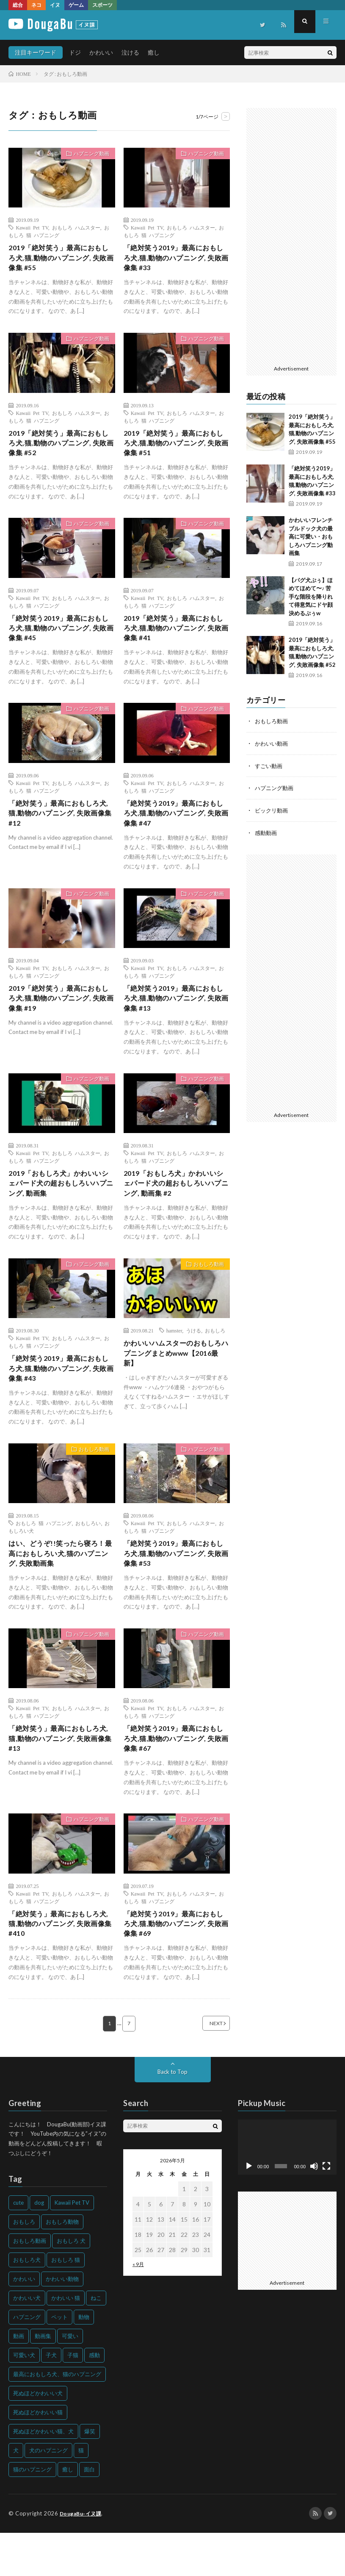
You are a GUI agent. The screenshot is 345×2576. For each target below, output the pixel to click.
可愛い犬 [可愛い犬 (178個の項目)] (24, 2398)
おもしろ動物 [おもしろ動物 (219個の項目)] (62, 2265)
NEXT (206, 2067)
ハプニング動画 (87, 155)
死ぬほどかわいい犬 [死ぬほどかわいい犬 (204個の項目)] (38, 2436)
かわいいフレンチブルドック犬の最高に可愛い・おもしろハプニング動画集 (311, 536)
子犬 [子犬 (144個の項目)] (51, 2398)
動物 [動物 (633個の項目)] (83, 2360)
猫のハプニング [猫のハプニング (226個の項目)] (32, 2513)
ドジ (75, 52)
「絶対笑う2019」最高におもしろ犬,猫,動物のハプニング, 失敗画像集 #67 (176, 1775)
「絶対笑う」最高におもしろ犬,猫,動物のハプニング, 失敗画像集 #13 (59, 1775)
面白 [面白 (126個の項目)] (89, 2513)
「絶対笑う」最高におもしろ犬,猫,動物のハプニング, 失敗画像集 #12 (59, 828)
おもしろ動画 (204, 1291)
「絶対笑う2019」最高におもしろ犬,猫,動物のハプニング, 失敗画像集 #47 (176, 828)
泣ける (130, 52)
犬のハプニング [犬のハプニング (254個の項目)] (48, 2493)
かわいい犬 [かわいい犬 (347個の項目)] (27, 2341)
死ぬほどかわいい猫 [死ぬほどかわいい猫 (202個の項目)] (38, 2455)
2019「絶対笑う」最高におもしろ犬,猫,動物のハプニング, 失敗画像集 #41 (176, 639)
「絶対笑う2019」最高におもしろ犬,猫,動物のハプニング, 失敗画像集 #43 (60, 1397)
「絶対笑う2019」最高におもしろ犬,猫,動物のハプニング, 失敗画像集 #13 (176, 1018)
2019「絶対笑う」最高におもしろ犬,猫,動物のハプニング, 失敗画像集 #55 (60, 260)
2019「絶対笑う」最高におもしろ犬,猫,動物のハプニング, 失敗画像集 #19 (60, 1018)
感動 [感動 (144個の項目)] (94, 2398)
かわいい (101, 52)
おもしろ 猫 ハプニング (44, 1553)
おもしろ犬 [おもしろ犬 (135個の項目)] (27, 2303)
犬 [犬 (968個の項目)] (16, 2493)
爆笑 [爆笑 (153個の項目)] (89, 2474)
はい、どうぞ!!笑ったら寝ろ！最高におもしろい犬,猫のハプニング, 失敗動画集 (60, 1586)
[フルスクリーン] (326, 2210)
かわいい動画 (272, 742)
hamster (174, 1356)
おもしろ (215, 1356)
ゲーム (76, 5)
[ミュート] (314, 2210)
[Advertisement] (291, 235)
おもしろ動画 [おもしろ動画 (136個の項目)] (29, 2284)
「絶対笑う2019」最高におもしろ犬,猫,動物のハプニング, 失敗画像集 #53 (176, 1586)
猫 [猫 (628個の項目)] (81, 2493)
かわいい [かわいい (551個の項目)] (24, 2322)
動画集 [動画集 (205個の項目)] (43, 2379)
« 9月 (138, 2308)
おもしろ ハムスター (76, 227)
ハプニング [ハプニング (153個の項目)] (27, 2360)
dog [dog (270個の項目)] (39, 2246)
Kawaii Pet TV (32, 227)
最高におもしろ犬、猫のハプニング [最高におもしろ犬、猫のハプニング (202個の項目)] (57, 2417)
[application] (287, 2191)
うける (193, 1356)
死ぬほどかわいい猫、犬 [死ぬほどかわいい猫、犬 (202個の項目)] (43, 2474)
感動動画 (267, 831)
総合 (18, 5)
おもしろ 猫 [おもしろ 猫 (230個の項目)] (65, 2303)
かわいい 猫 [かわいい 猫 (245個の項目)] (65, 2341)
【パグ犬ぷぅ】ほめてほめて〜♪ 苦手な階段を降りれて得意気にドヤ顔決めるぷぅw (311, 596)
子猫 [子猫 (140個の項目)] (72, 2398)
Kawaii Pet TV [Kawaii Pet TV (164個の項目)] (72, 2246)
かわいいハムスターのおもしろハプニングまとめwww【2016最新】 (175, 1381)
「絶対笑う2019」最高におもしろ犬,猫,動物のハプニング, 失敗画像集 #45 (60, 639)
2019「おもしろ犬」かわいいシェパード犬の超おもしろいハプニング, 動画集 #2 (176, 1207)
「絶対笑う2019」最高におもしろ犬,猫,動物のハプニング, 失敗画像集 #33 (176, 260)
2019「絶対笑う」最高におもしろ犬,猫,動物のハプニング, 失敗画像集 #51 (176, 450)
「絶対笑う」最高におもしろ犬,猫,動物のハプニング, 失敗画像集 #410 (59, 1965)
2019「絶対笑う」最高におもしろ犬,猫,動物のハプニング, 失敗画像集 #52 (60, 450)
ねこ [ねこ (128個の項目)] (96, 2341)
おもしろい (88, 1553)
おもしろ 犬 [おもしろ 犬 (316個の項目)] (71, 2284)
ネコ (36, 5)
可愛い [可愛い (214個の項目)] (70, 2379)
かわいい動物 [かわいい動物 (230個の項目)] (62, 2322)
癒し (154, 52)
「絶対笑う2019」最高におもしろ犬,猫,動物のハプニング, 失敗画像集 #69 (176, 1965)
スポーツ (102, 5)
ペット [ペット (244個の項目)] (59, 2360)
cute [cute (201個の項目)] (18, 2246)
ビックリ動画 (272, 809)
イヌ (55, 5)
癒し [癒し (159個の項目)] (67, 2513)
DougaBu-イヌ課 (82, 2557)
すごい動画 (269, 764)
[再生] (249, 2210)
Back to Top (172, 2115)
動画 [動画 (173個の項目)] (18, 2379)
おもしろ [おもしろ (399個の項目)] (24, 2265)
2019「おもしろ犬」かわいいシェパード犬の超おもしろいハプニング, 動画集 (60, 1207)
